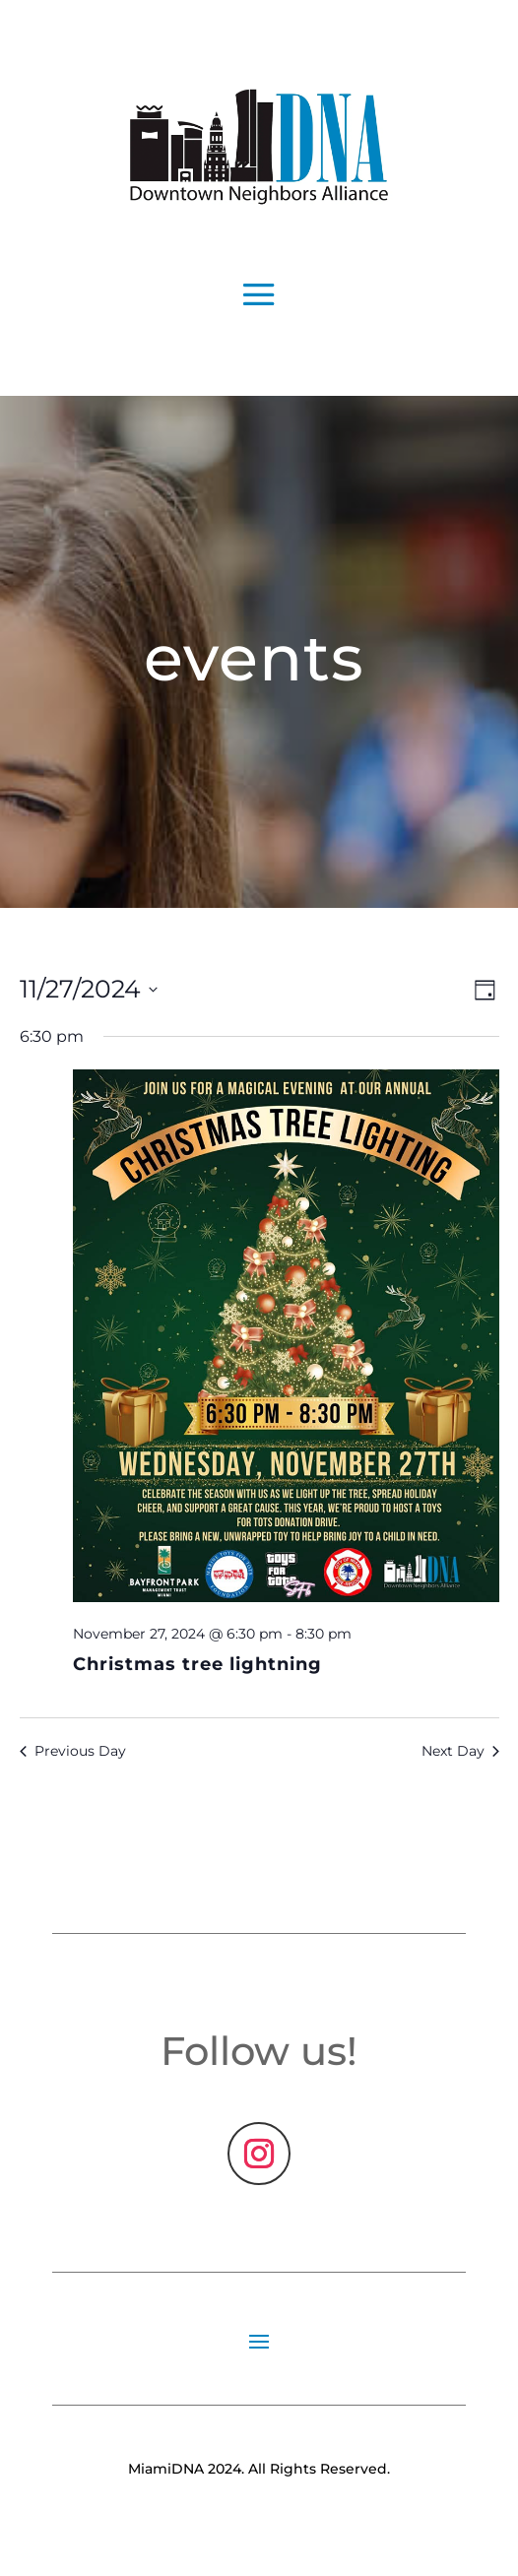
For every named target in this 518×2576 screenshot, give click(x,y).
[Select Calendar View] (485, 990)
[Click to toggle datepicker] (89, 989)
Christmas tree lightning (197, 1664)
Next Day (460, 1751)
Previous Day (73, 1751)
